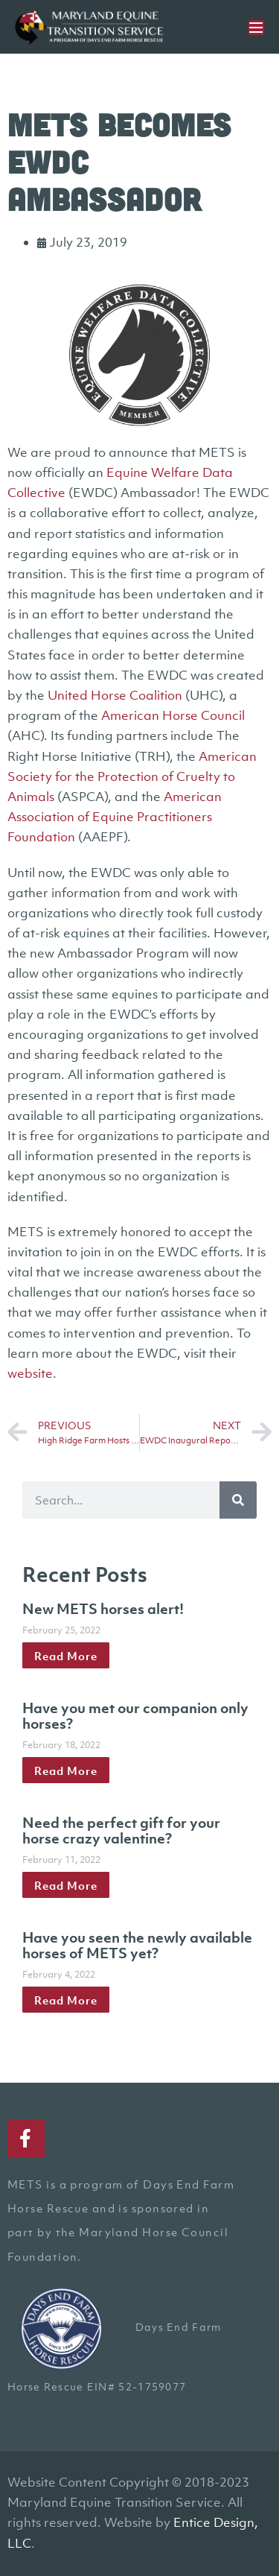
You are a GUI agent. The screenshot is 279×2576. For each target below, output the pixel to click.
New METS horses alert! (103, 1609)
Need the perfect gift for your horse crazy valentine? (121, 1831)
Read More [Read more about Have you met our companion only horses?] (65, 1770)
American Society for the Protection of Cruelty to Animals (132, 776)
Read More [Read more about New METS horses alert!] (65, 1655)
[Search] (238, 1500)
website (30, 1373)
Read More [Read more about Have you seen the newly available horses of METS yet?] (65, 1999)
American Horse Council (173, 715)
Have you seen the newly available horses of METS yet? (137, 1945)
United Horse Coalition (115, 695)
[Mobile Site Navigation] (256, 27)
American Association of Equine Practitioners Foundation (114, 816)
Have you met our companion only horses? (135, 1716)
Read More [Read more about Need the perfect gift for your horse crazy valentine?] (65, 1885)
